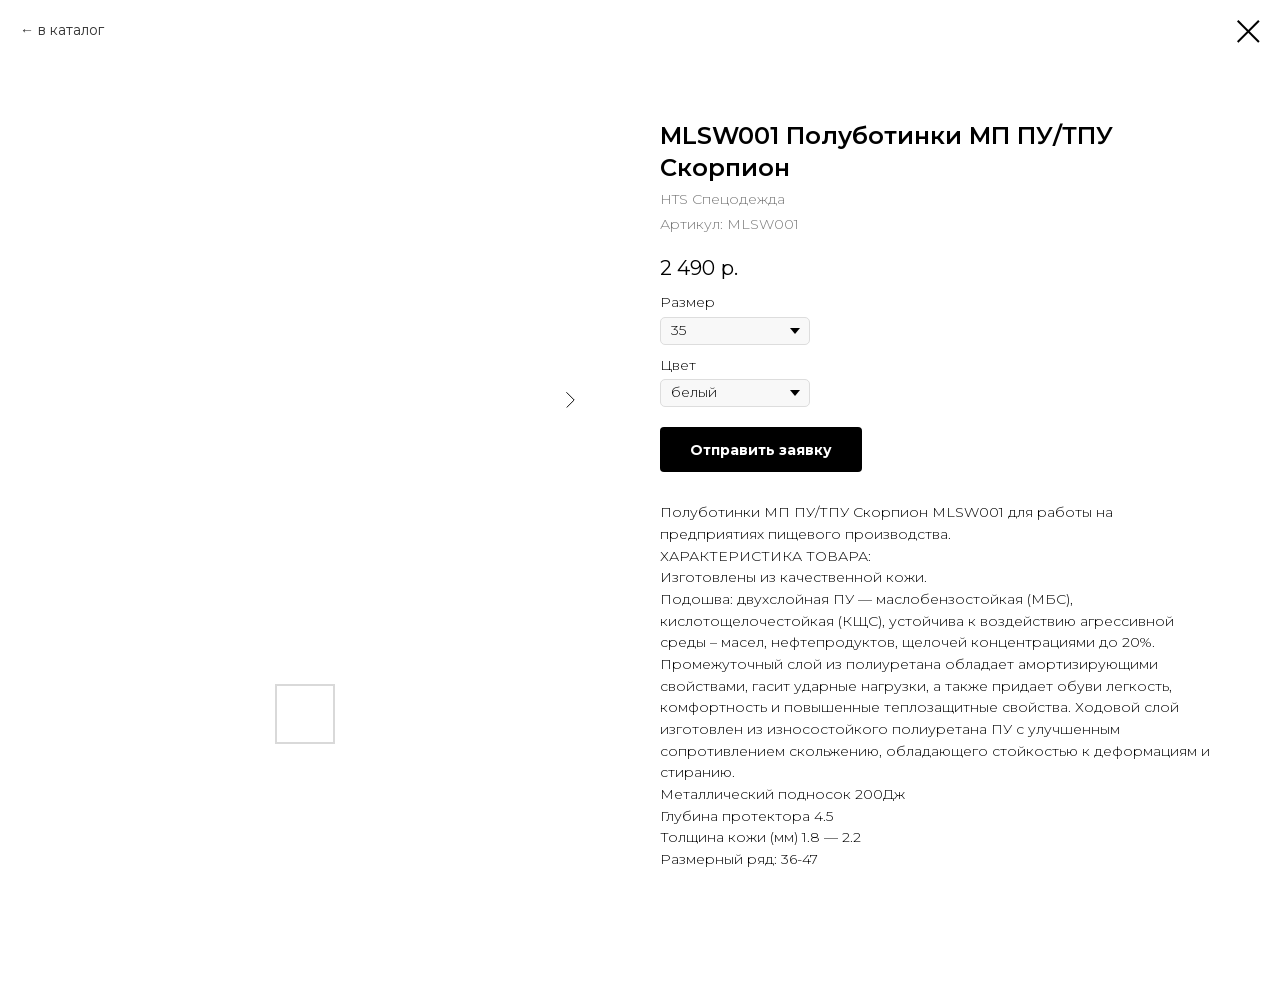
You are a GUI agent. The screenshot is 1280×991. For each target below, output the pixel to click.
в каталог (71, 30)
